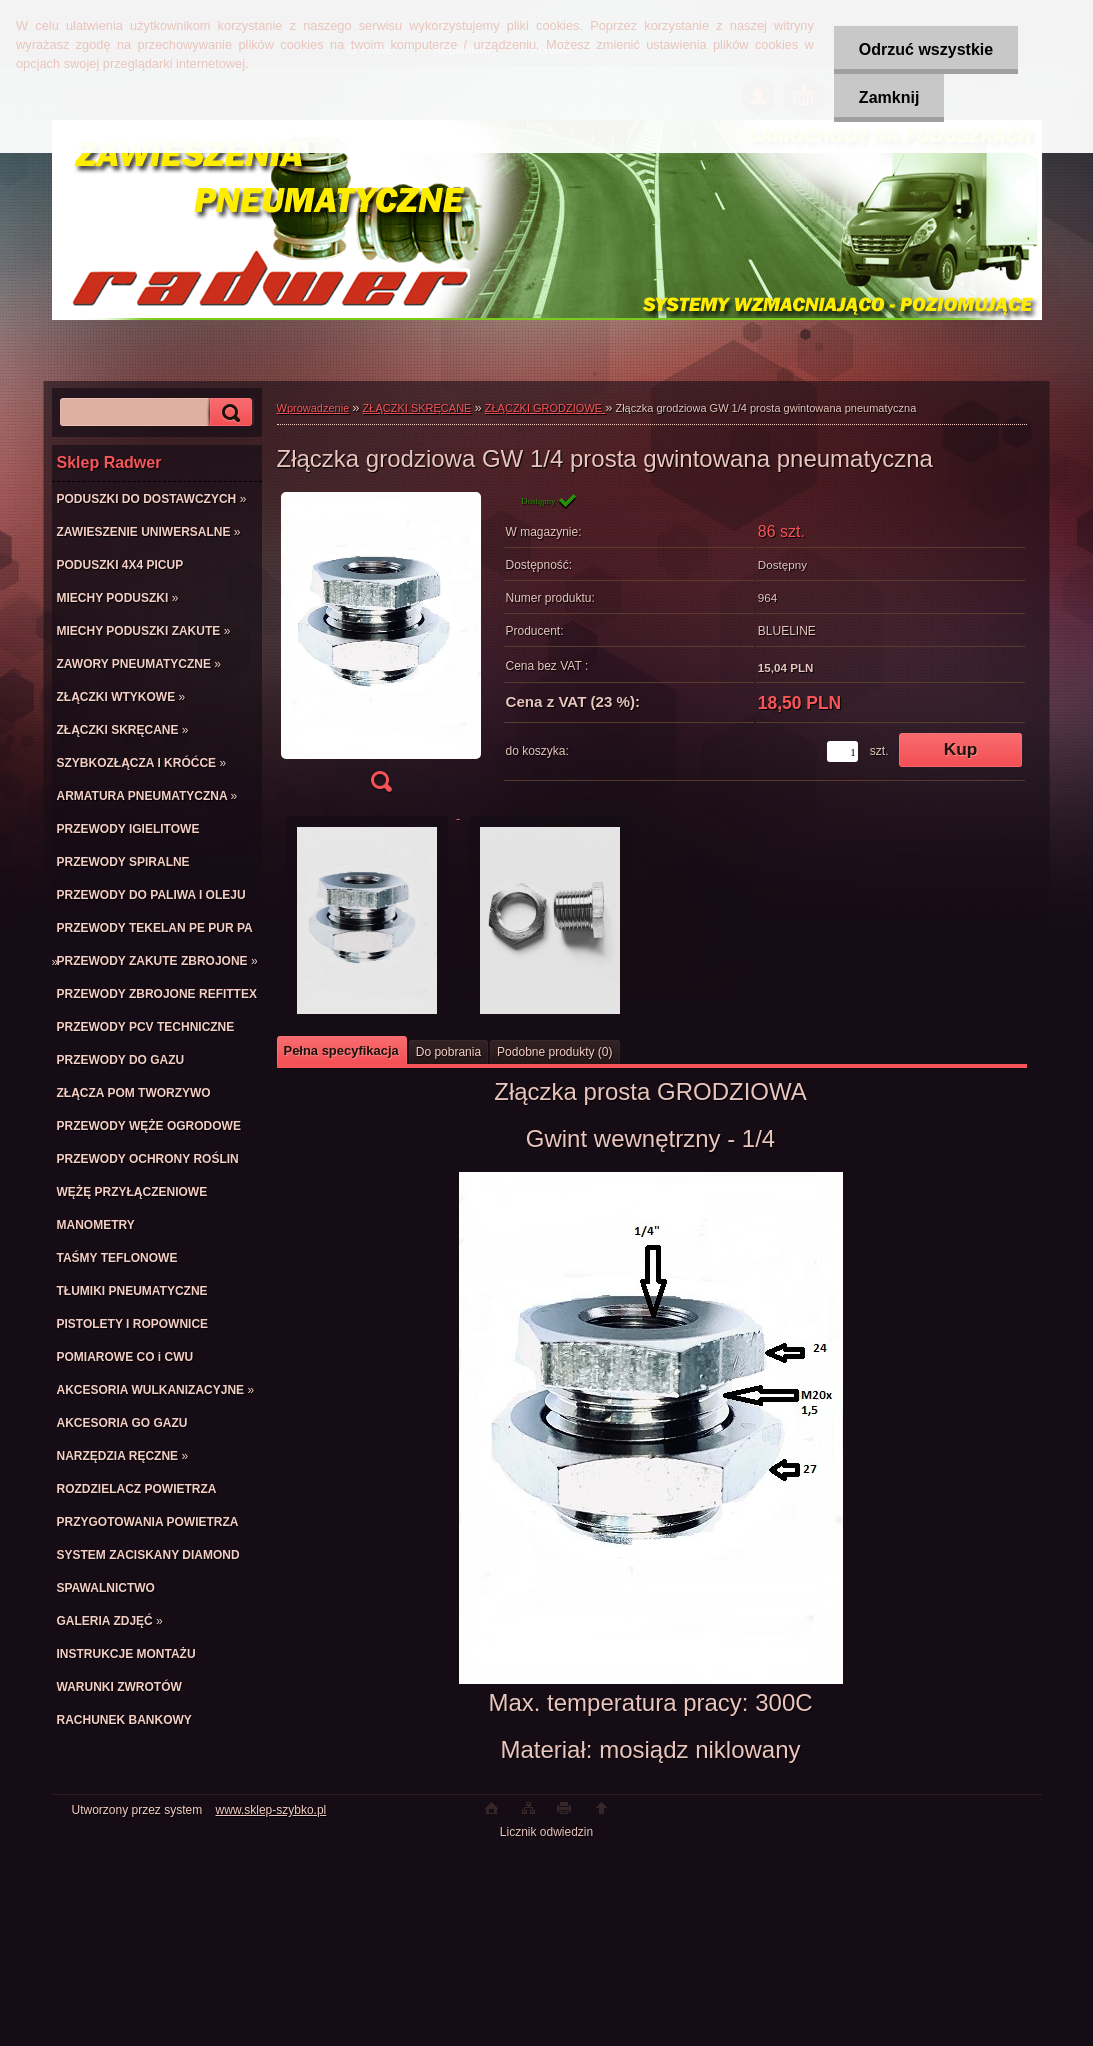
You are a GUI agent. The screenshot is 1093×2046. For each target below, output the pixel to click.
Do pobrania (448, 1052)
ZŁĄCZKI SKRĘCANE (417, 408)
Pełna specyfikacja (341, 1050)
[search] (228, 412)
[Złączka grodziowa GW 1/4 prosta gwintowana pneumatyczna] (381, 648)
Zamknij (889, 97)
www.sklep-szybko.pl (271, 1810)
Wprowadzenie (313, 408)
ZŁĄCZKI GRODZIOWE (545, 408)
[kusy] (842, 751)
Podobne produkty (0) (554, 1052)
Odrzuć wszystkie (926, 49)
